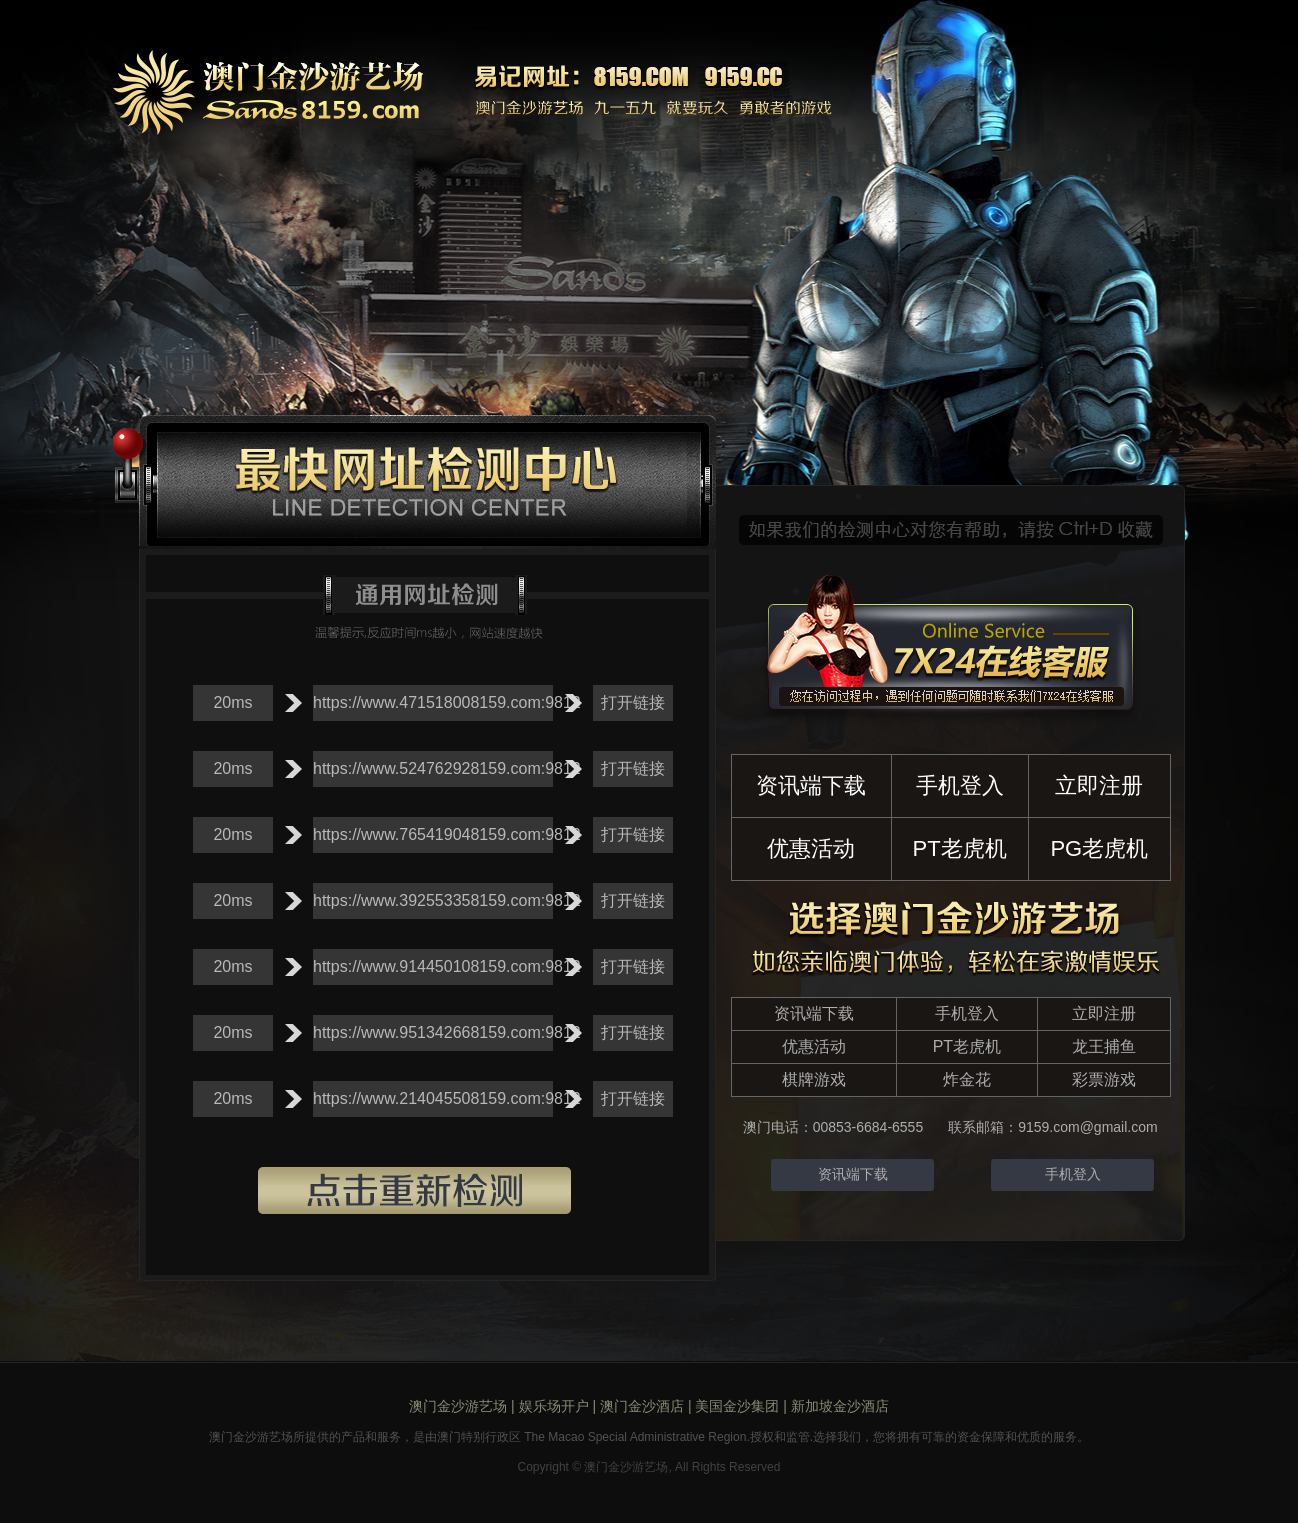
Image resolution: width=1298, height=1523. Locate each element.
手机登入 (960, 785)
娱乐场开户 (554, 1406)
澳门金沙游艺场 (458, 1406)
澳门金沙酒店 (642, 1406)
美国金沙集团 (737, 1406)
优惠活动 (811, 848)
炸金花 (967, 1079)
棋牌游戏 (814, 1079)
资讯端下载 (811, 785)
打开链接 (633, 702)
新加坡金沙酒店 (840, 1406)
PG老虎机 (1099, 848)
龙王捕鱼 (1104, 1046)
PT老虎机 (960, 848)
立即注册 (1099, 785)
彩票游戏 (1104, 1079)
